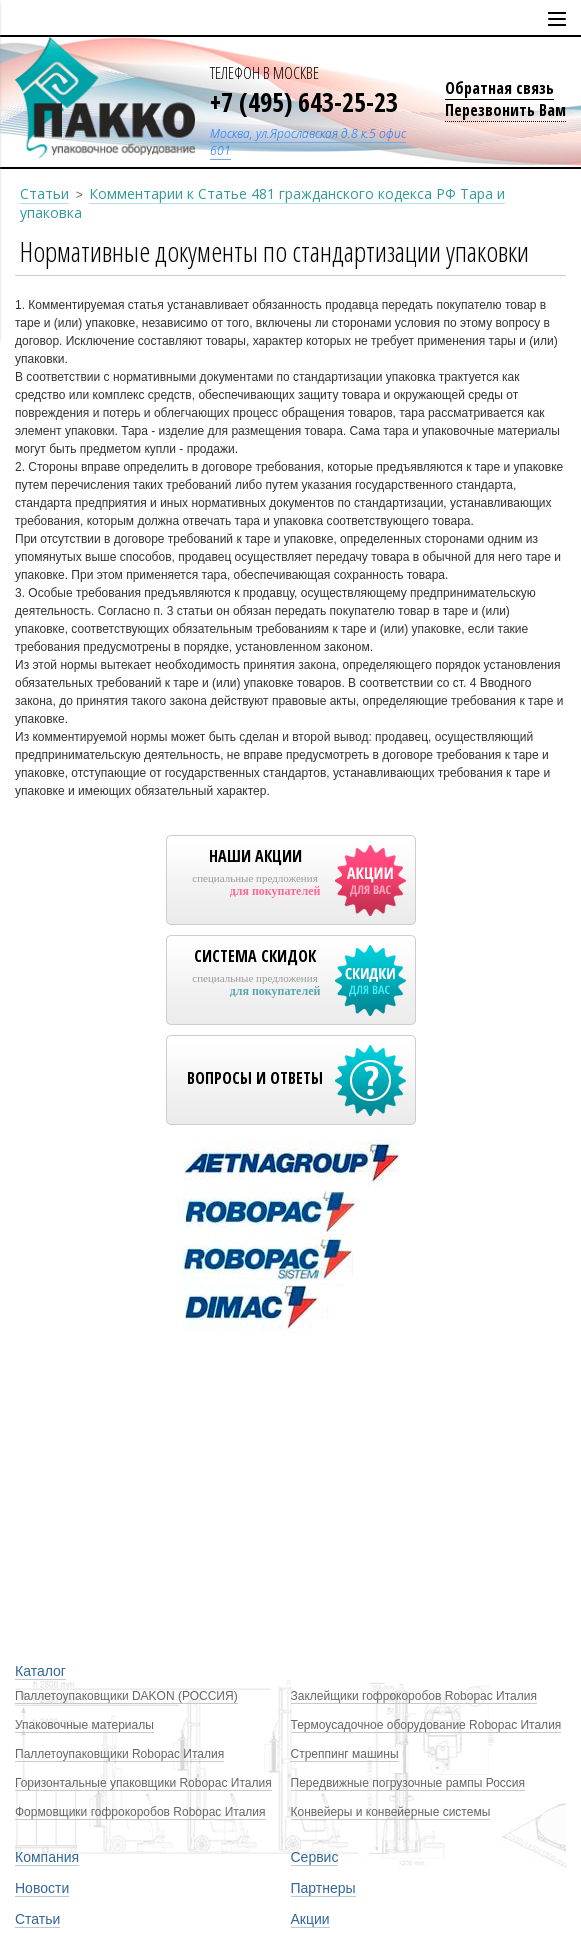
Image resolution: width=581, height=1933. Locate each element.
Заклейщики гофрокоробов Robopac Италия (414, 1696)
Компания (47, 1857)
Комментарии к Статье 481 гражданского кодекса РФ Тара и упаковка (262, 203)
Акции (310, 1919)
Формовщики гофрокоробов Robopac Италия (140, 1812)
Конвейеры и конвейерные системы (391, 1812)
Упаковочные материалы (84, 1725)
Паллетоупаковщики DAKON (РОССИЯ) (126, 1696)
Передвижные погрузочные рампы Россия (408, 1783)
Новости (42, 1888)
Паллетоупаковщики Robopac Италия (119, 1754)
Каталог (40, 1671)
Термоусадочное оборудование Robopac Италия (426, 1725)
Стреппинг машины (345, 1754)
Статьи (44, 193)
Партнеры (323, 1888)
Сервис (315, 1857)
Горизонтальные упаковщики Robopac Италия (143, 1783)
